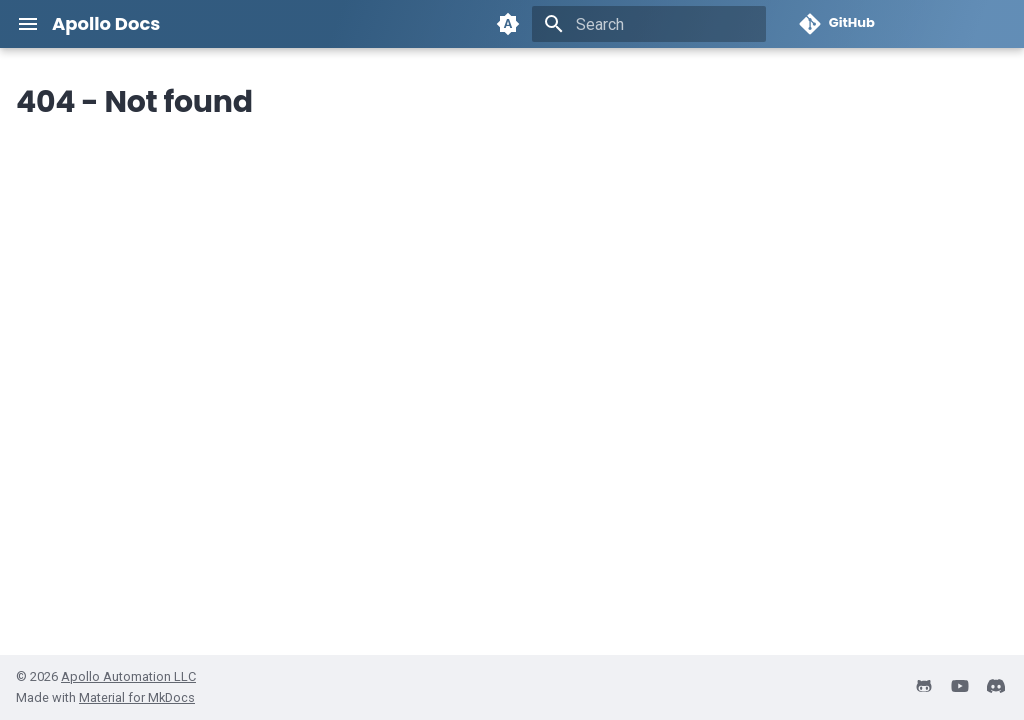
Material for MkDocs (137, 697)
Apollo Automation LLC (128, 676)
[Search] (649, 24)
